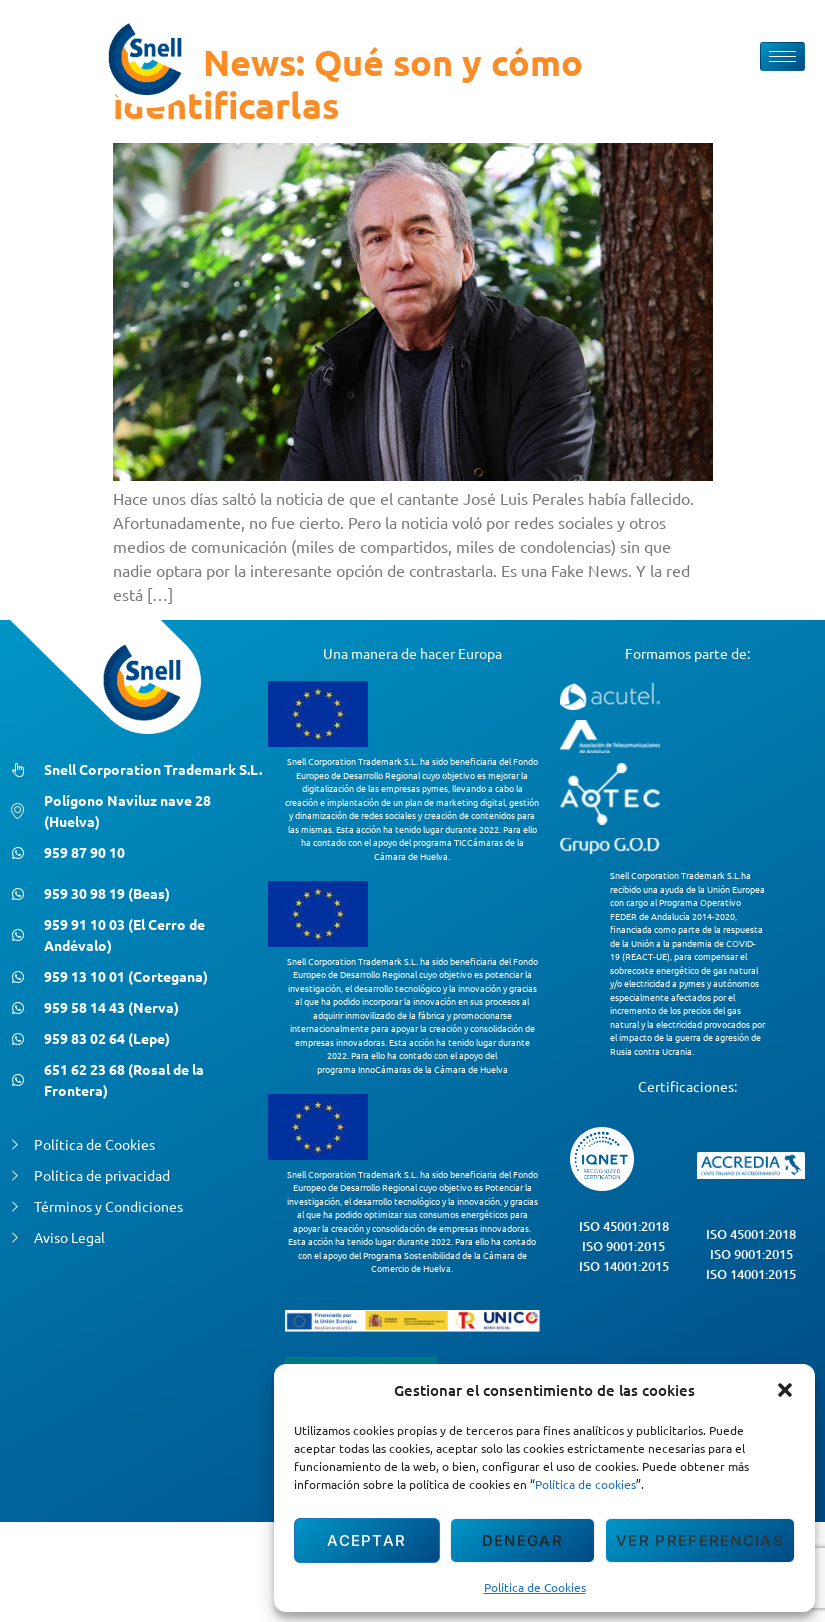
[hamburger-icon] (782, 56)
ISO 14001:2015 (624, 1266)
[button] (785, 1390)
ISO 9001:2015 (623, 1246)
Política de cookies (585, 1484)
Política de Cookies (535, 1587)
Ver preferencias (700, 1540)
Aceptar (366, 1540)
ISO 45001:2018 (624, 1226)
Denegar (522, 1540)
